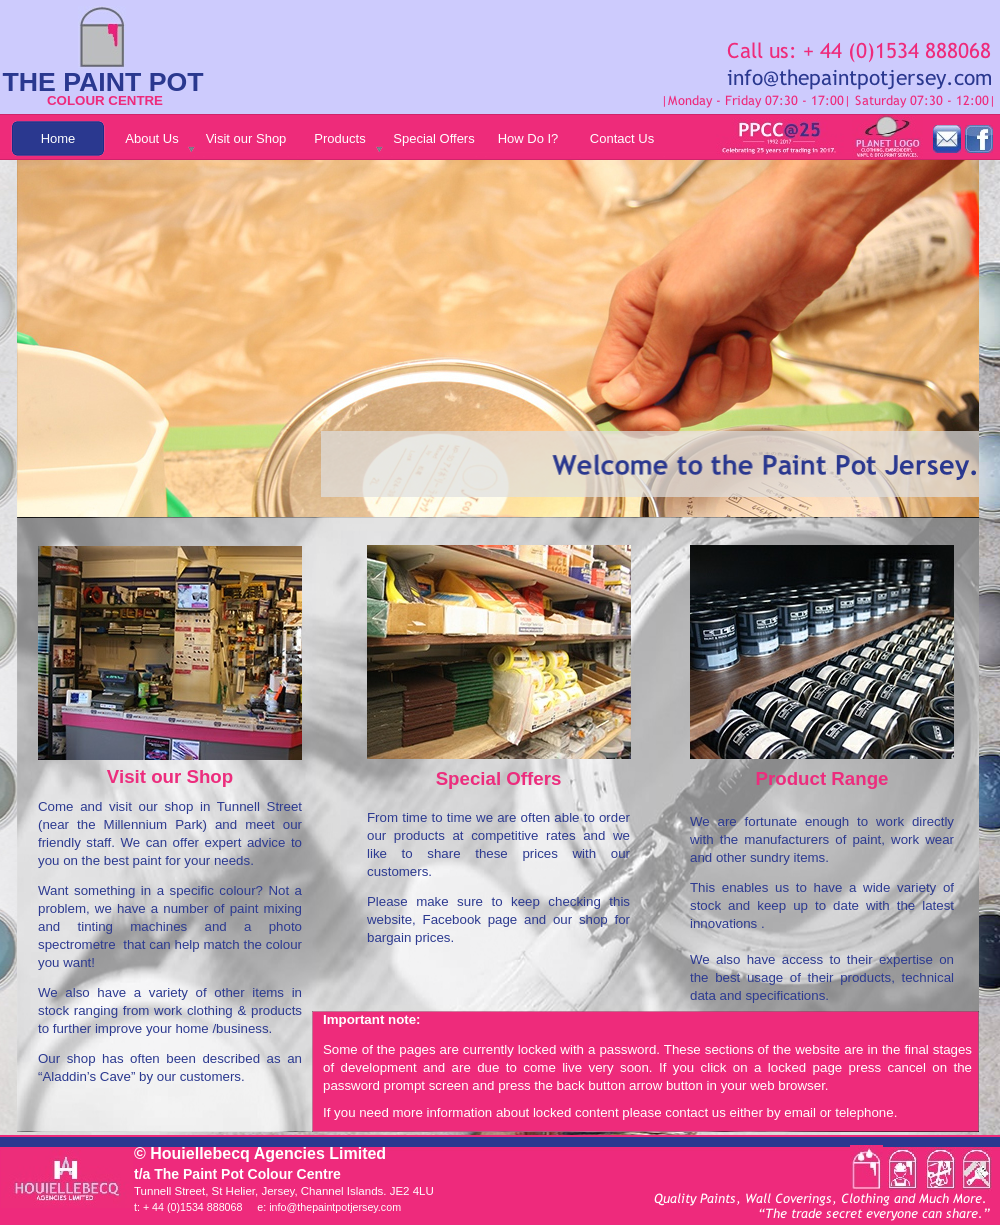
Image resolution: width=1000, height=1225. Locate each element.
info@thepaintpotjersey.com (335, 1207)
